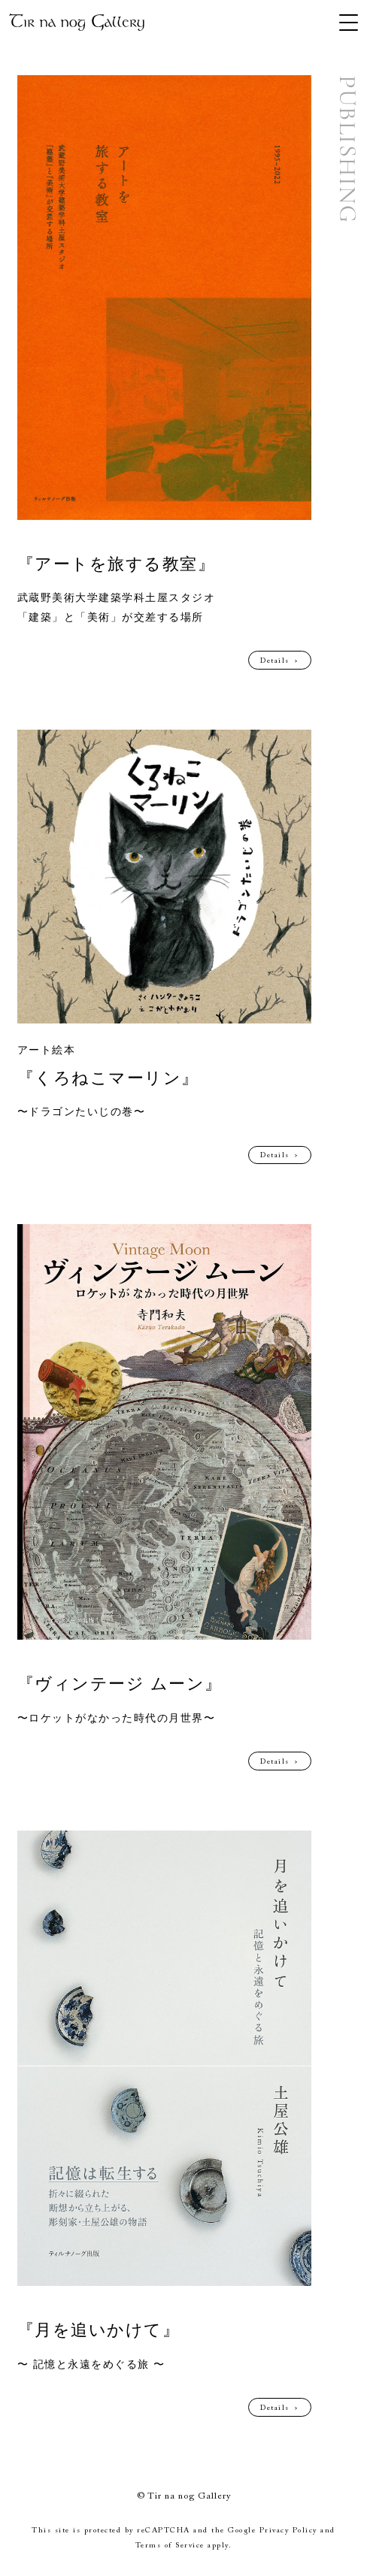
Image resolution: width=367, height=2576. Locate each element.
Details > (279, 661)
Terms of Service (170, 2546)
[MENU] (348, 22)
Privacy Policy (288, 2531)
